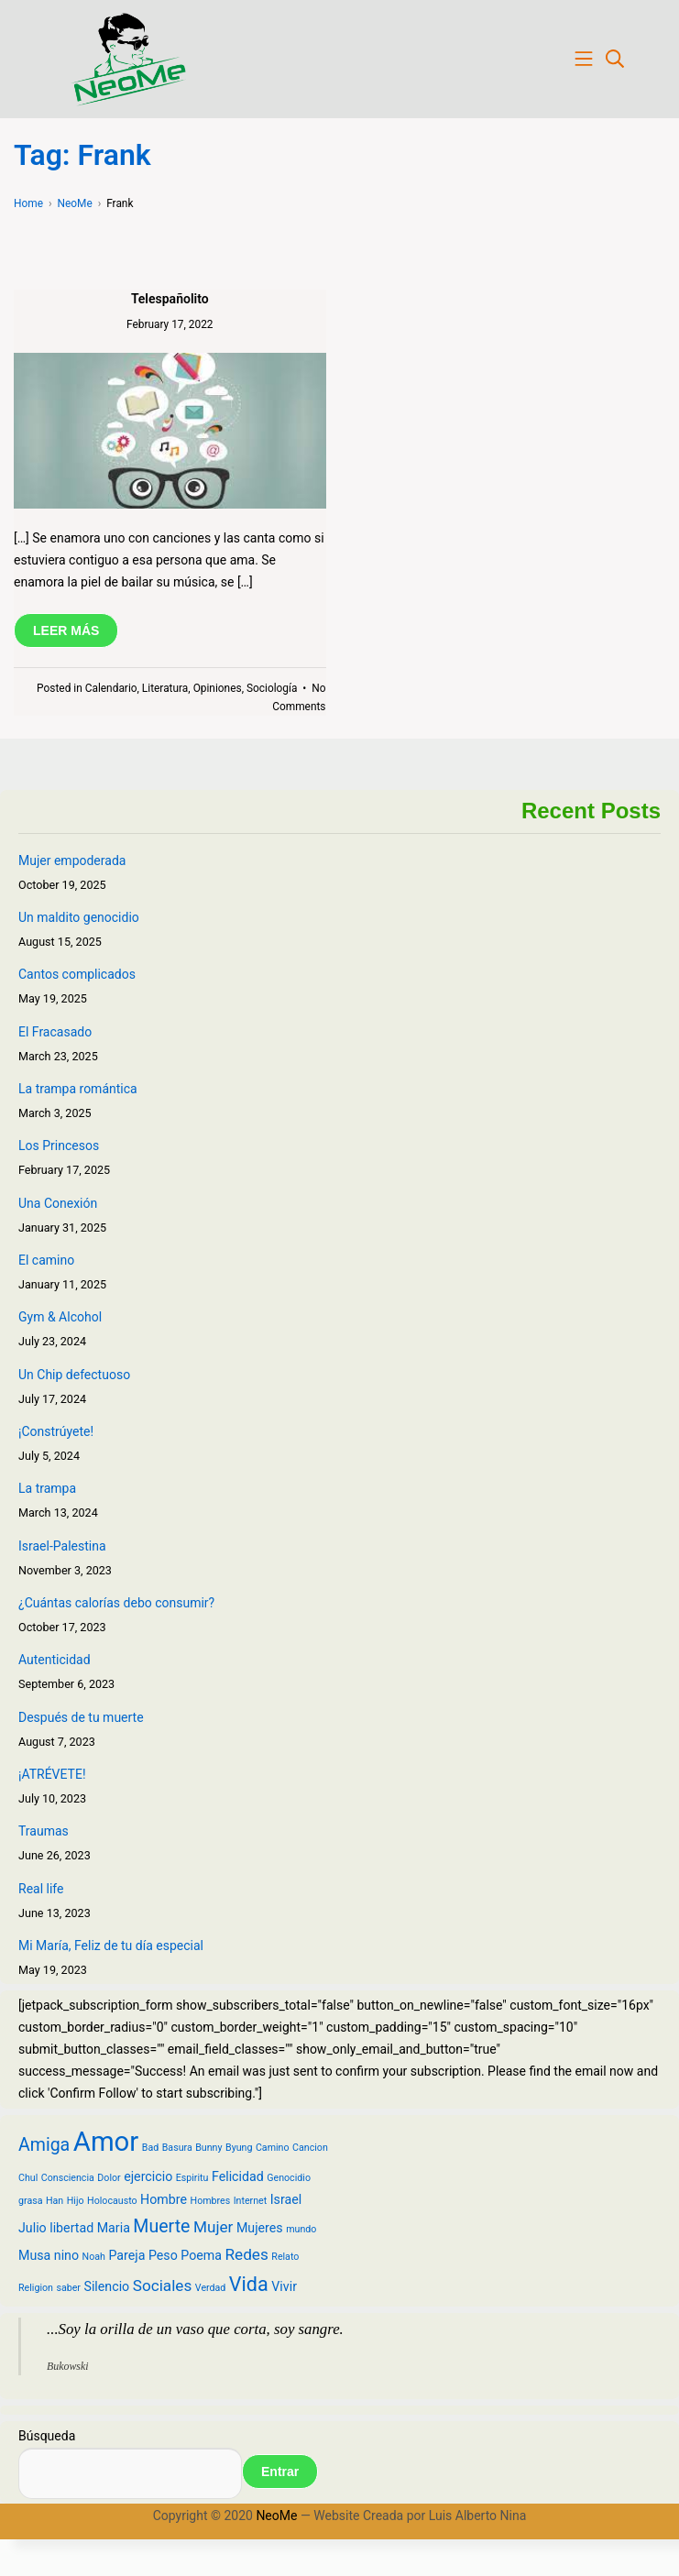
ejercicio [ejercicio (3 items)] (148, 2176)
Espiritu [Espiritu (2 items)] (192, 2178)
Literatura (165, 688)
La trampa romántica (77, 1088)
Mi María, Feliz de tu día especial (110, 1945)
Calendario (111, 688)
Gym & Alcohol (60, 1317)
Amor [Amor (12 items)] (106, 2141)
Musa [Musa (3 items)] (34, 2255)
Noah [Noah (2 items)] (93, 2257)
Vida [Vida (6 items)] (248, 2284)
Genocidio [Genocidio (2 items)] (289, 2178)
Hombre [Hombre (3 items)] (163, 2199)
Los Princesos (58, 1145)
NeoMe (276, 2515)
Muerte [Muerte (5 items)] (161, 2226)
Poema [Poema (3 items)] (201, 2255)
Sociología (272, 688)
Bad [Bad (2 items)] (150, 2148)
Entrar (280, 2471)
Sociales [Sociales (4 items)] (162, 2285)
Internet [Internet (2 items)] (251, 2201)
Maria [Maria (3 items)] (113, 2227)
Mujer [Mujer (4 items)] (213, 2227)
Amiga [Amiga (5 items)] (44, 2144)
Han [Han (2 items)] (54, 2201)
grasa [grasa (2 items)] (30, 2201)
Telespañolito (170, 298)
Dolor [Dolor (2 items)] (108, 2178)
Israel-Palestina (62, 1546)
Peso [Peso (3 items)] (163, 2255)
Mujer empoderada (72, 860)
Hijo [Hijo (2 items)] (75, 2201)
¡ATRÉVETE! (52, 1774)
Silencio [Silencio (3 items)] (106, 2286)
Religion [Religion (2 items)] (35, 2288)
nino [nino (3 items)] (66, 2255)
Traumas (43, 1831)
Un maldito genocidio (78, 917)
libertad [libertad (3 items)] (71, 2227)
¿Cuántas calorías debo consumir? (116, 1602)
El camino (46, 1260)
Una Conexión (57, 1203)
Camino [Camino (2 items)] (273, 2148)
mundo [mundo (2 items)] (301, 2229)
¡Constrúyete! (55, 1431)
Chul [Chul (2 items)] (28, 2178)
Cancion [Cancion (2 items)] (310, 2148)
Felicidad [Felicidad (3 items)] (238, 2176)
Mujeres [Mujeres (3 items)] (259, 2227)
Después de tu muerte (81, 1717)
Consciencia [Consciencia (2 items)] (67, 2178)
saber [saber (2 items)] (68, 2288)
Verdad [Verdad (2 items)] (210, 2288)
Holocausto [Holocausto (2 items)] (112, 2201)
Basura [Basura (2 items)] (177, 2148)
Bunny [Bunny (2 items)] (208, 2148)
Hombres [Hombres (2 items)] (211, 2201)
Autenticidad (54, 1659)
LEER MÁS (66, 630)
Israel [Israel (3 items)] (285, 2199)
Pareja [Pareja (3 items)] (126, 2255)
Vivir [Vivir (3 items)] (284, 2286)
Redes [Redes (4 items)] (246, 2254)
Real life (40, 1888)
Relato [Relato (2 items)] (285, 2257)
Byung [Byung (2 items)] (238, 2148)
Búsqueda (46, 2435)
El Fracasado (55, 1032)
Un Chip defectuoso (74, 1374)
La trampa (47, 1488)
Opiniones (217, 688)
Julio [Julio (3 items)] (32, 2227)
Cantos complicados (77, 974)
